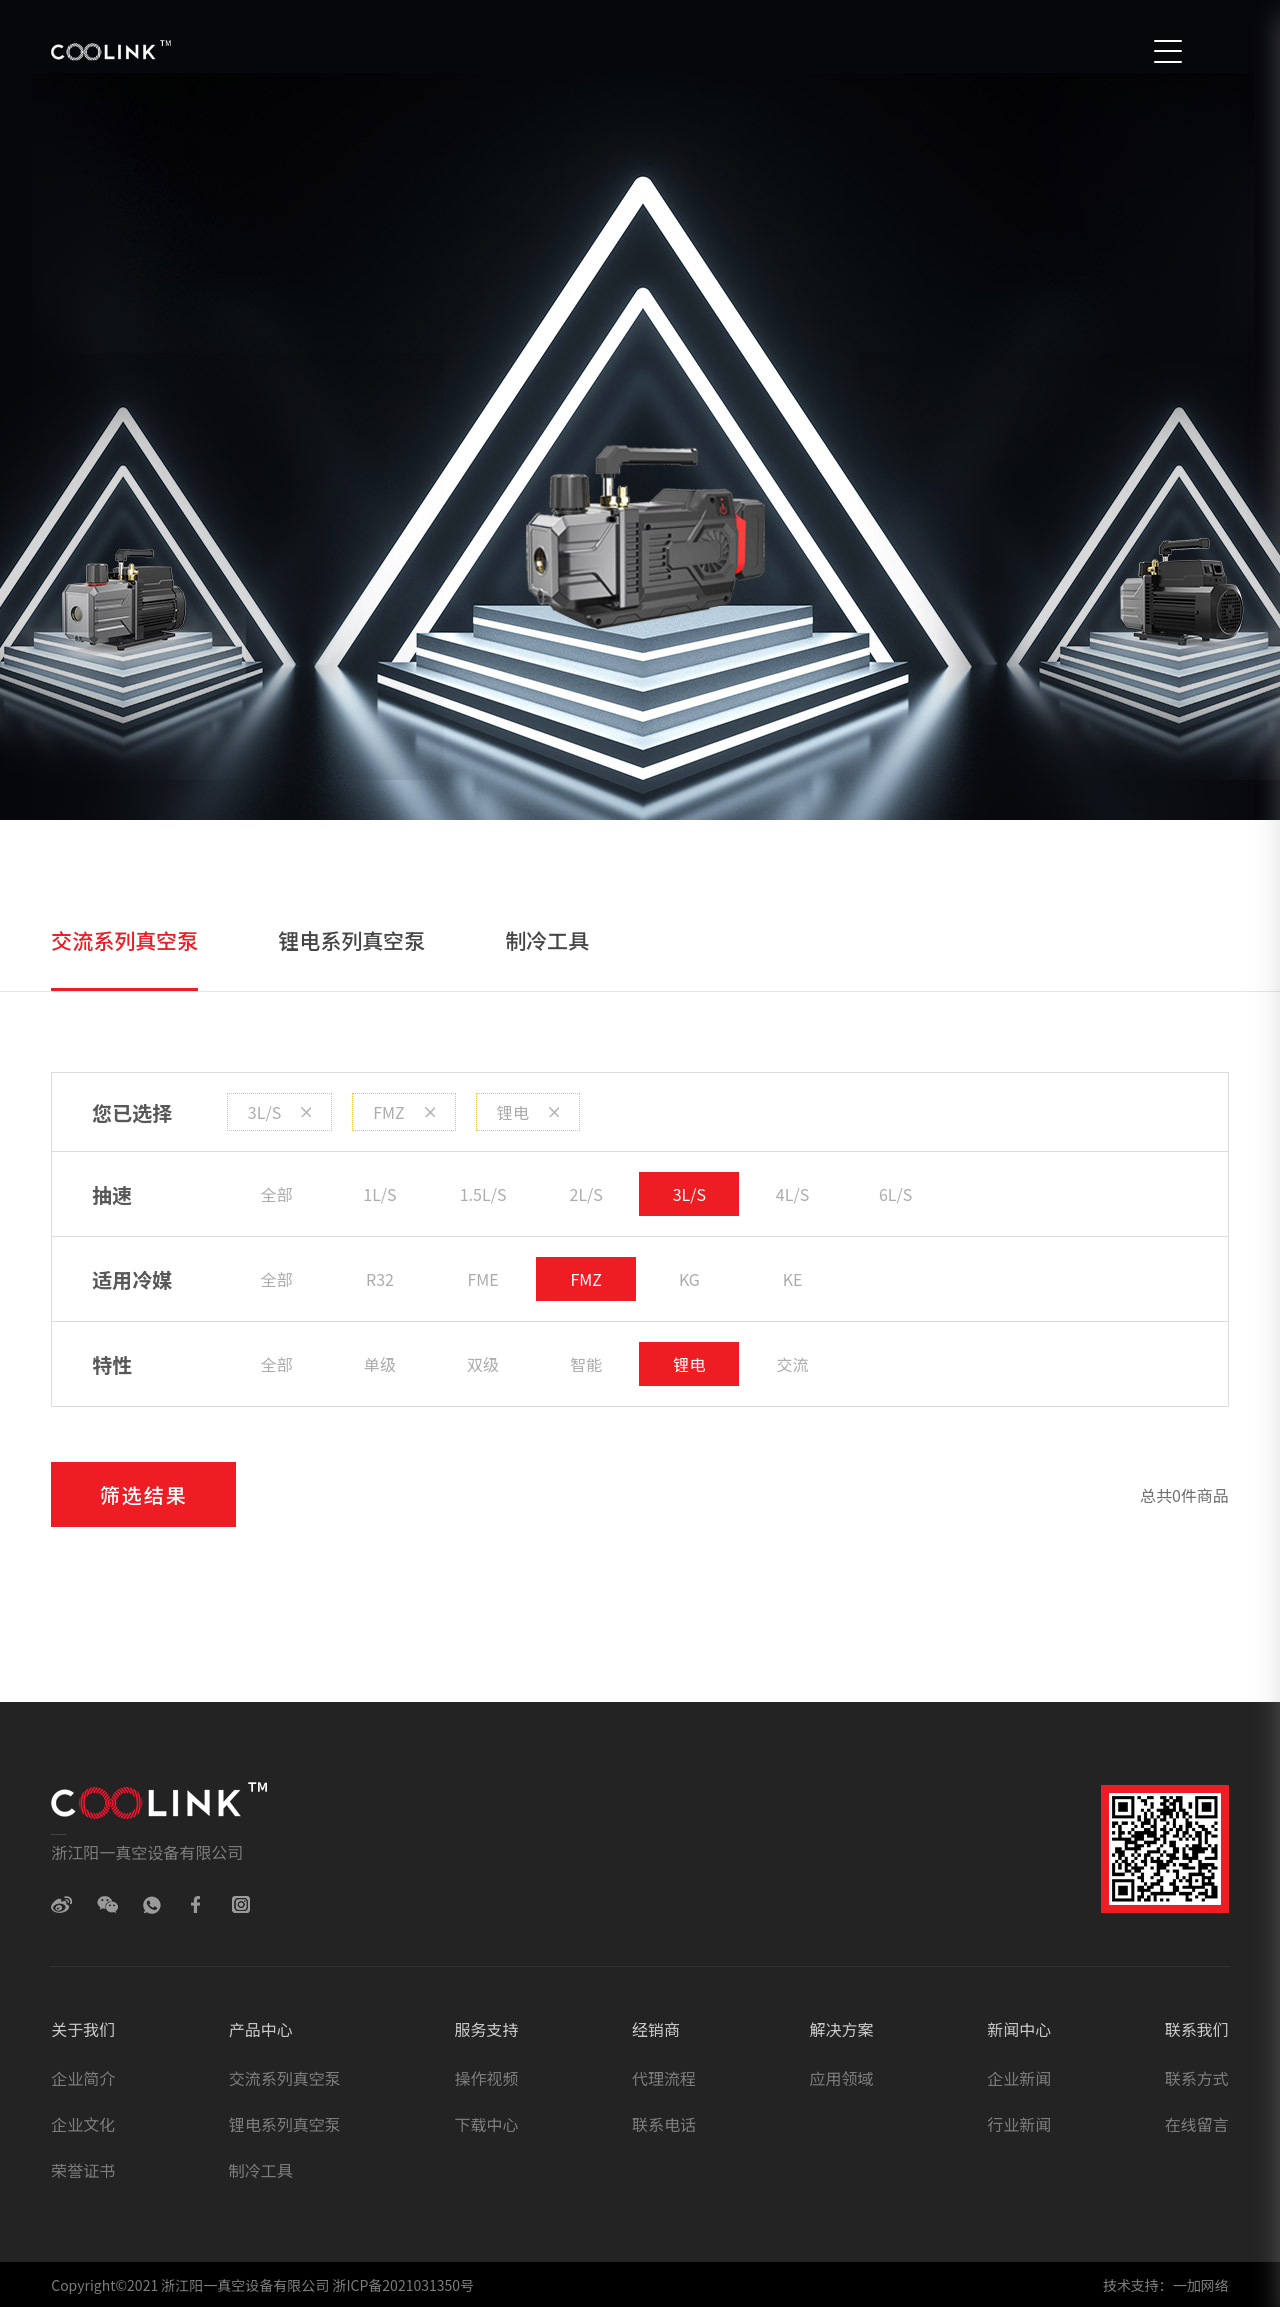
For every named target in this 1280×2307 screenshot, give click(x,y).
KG (689, 1279)
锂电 (528, 1112)
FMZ (403, 1112)
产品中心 (261, 2029)
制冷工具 (547, 940)
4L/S (792, 1194)
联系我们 (1197, 2029)
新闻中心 (1019, 2029)
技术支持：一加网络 (1166, 2285)
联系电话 (664, 2124)
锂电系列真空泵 (351, 940)
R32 (380, 1279)
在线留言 (1197, 2124)
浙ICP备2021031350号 (401, 2285)
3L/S (279, 1112)
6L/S (895, 1194)
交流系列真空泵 (124, 940)
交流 (793, 1364)
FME (482, 1279)
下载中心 (486, 2124)
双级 (483, 1364)
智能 (586, 1364)
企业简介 (83, 2078)
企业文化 (83, 2124)
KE (793, 1279)
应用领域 (842, 2078)
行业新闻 (1019, 2124)
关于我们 (83, 2029)
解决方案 (842, 2029)
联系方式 (1197, 2078)
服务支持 (486, 2029)
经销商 (656, 2029)
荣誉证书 (83, 2170)
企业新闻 (1019, 2078)
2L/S (586, 1194)
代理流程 (664, 2078)
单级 (380, 1364)
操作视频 (486, 2078)
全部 (277, 1194)
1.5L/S (483, 1194)
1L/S (379, 1194)
